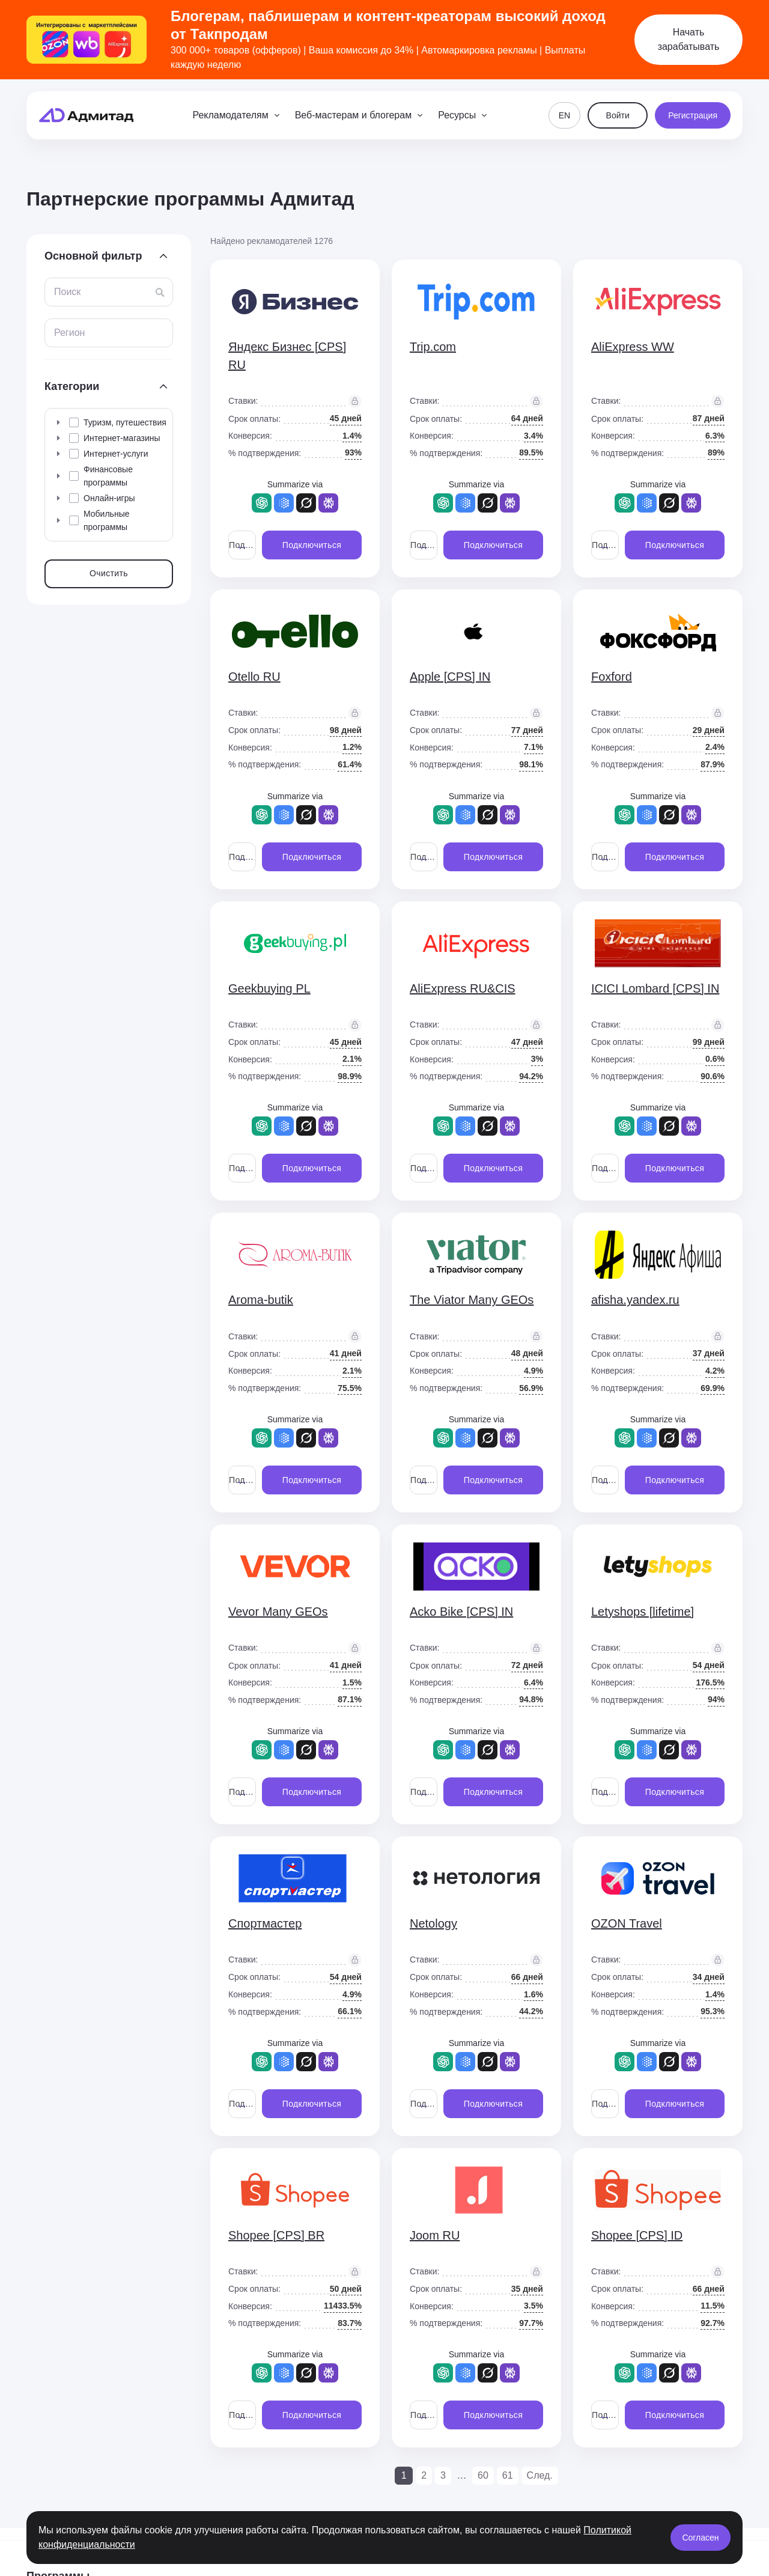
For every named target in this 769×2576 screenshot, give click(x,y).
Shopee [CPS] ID (636, 2235)
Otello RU (254, 676)
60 (483, 2475)
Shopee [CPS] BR (276, 2235)
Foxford (611, 676)
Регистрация (692, 115)
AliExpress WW (632, 346)
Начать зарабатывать (689, 39)
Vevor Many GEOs (278, 1611)
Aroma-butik (260, 1299)
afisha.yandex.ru (635, 1299)
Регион (69, 332)
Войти (618, 115)
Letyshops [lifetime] (642, 1611)
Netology (433, 1923)
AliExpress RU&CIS (462, 988)
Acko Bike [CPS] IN (461, 1611)
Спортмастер (265, 1923)
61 (507, 2475)
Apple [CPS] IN (450, 676)
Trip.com (433, 346)
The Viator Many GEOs (471, 1299)
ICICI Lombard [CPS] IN (655, 988)
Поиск (67, 292)
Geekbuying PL (269, 988)
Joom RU (435, 2235)
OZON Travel (626, 1923)
